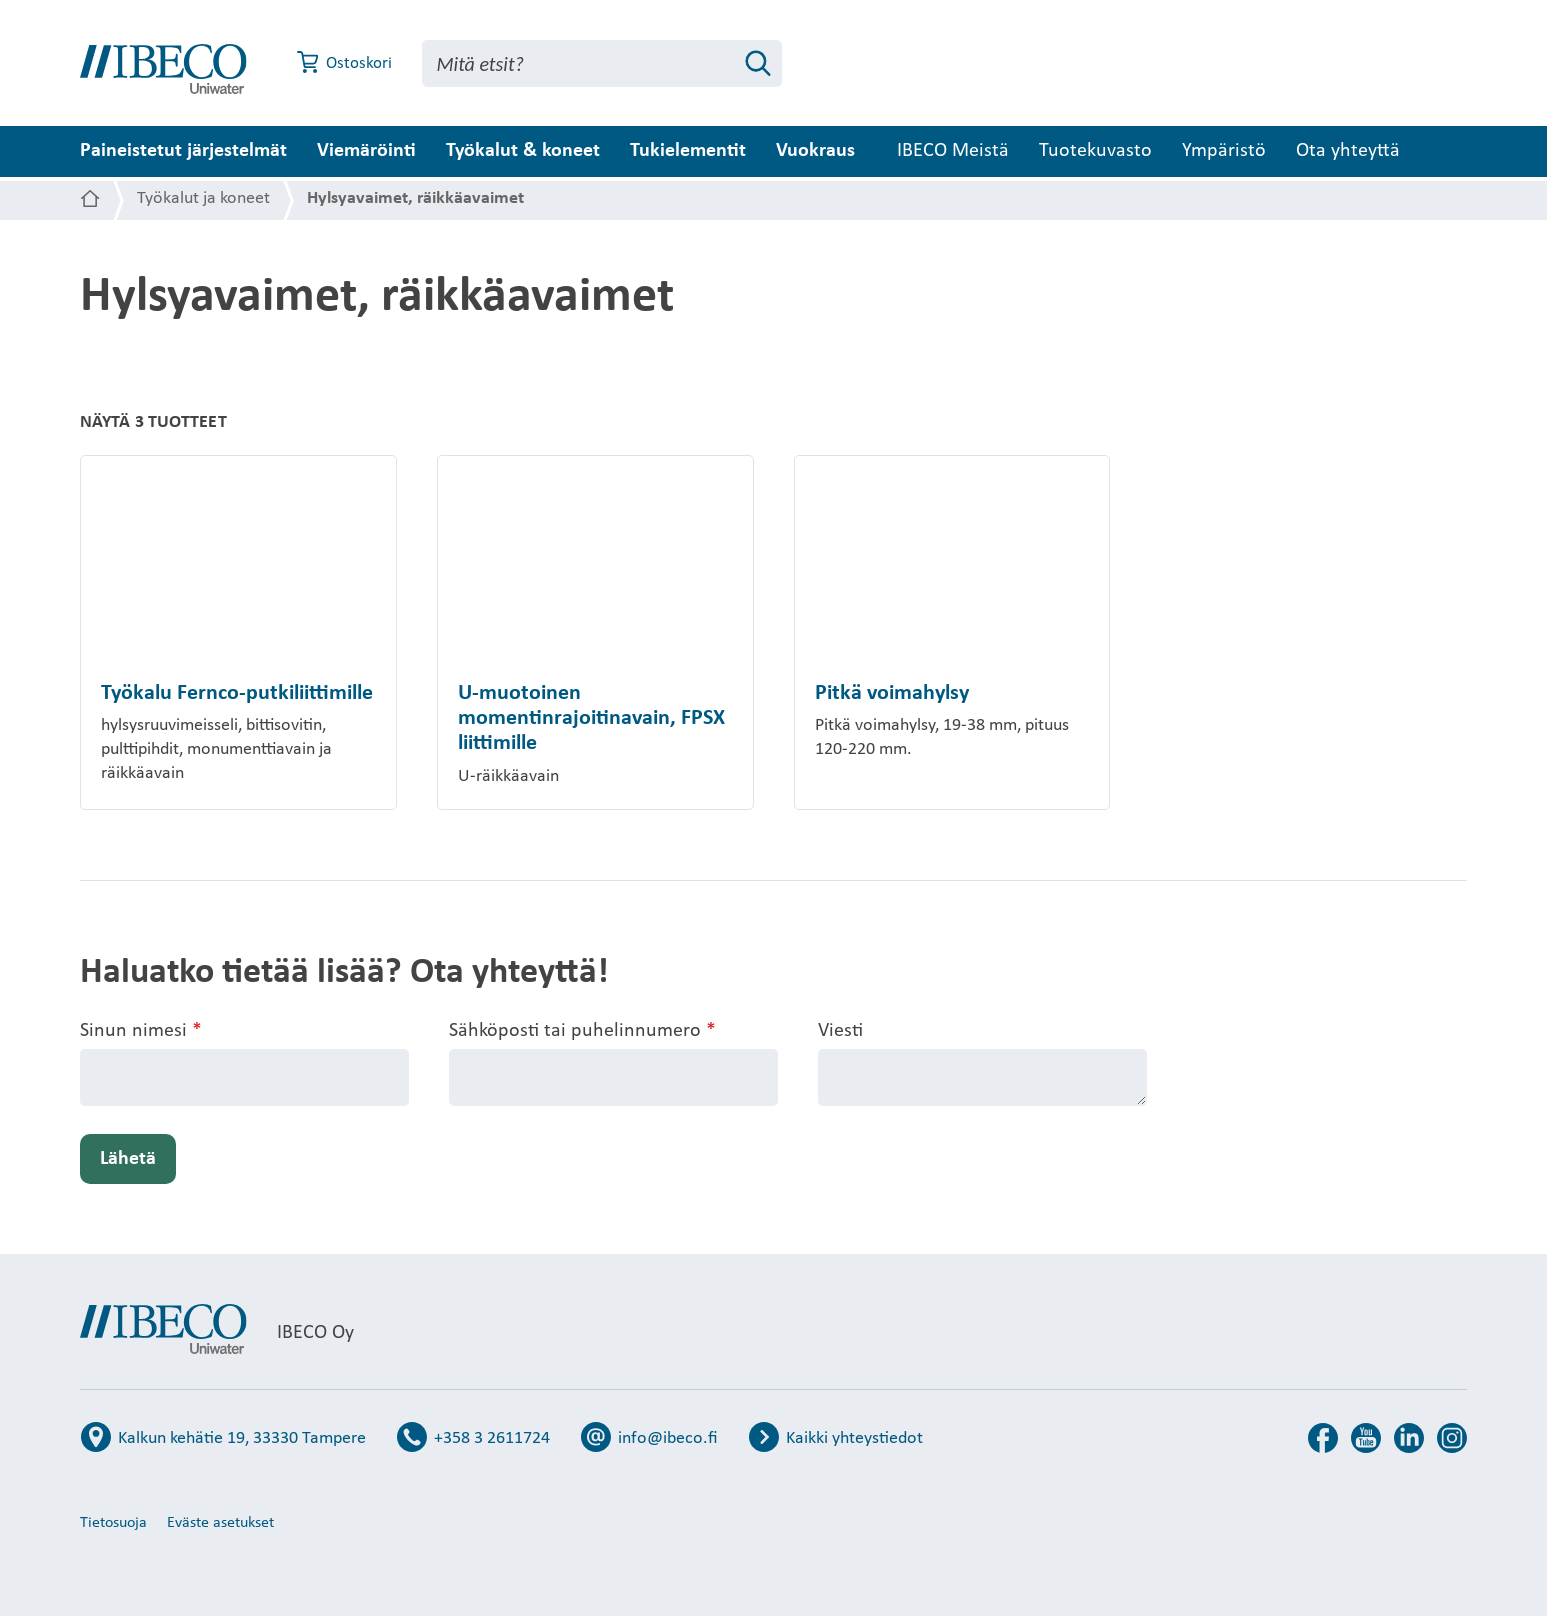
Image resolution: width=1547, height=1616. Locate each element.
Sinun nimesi (141, 1031)
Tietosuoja (113, 1523)
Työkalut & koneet (523, 151)
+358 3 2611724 (492, 1438)
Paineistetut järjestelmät (183, 151)
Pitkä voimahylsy (892, 693)
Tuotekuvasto (1162, 151)
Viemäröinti (366, 151)
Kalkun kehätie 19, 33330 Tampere (242, 1438)
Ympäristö (1291, 151)
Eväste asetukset (220, 1523)
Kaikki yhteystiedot (854, 1438)
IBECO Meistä (1020, 151)
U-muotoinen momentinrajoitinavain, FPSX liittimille (591, 719)
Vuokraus (815, 151)
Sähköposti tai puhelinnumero (582, 1031)
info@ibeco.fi (668, 1438)
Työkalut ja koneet (203, 198)
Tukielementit (688, 151)
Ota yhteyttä (1415, 151)
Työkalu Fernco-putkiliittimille (237, 693)
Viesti (840, 1031)
